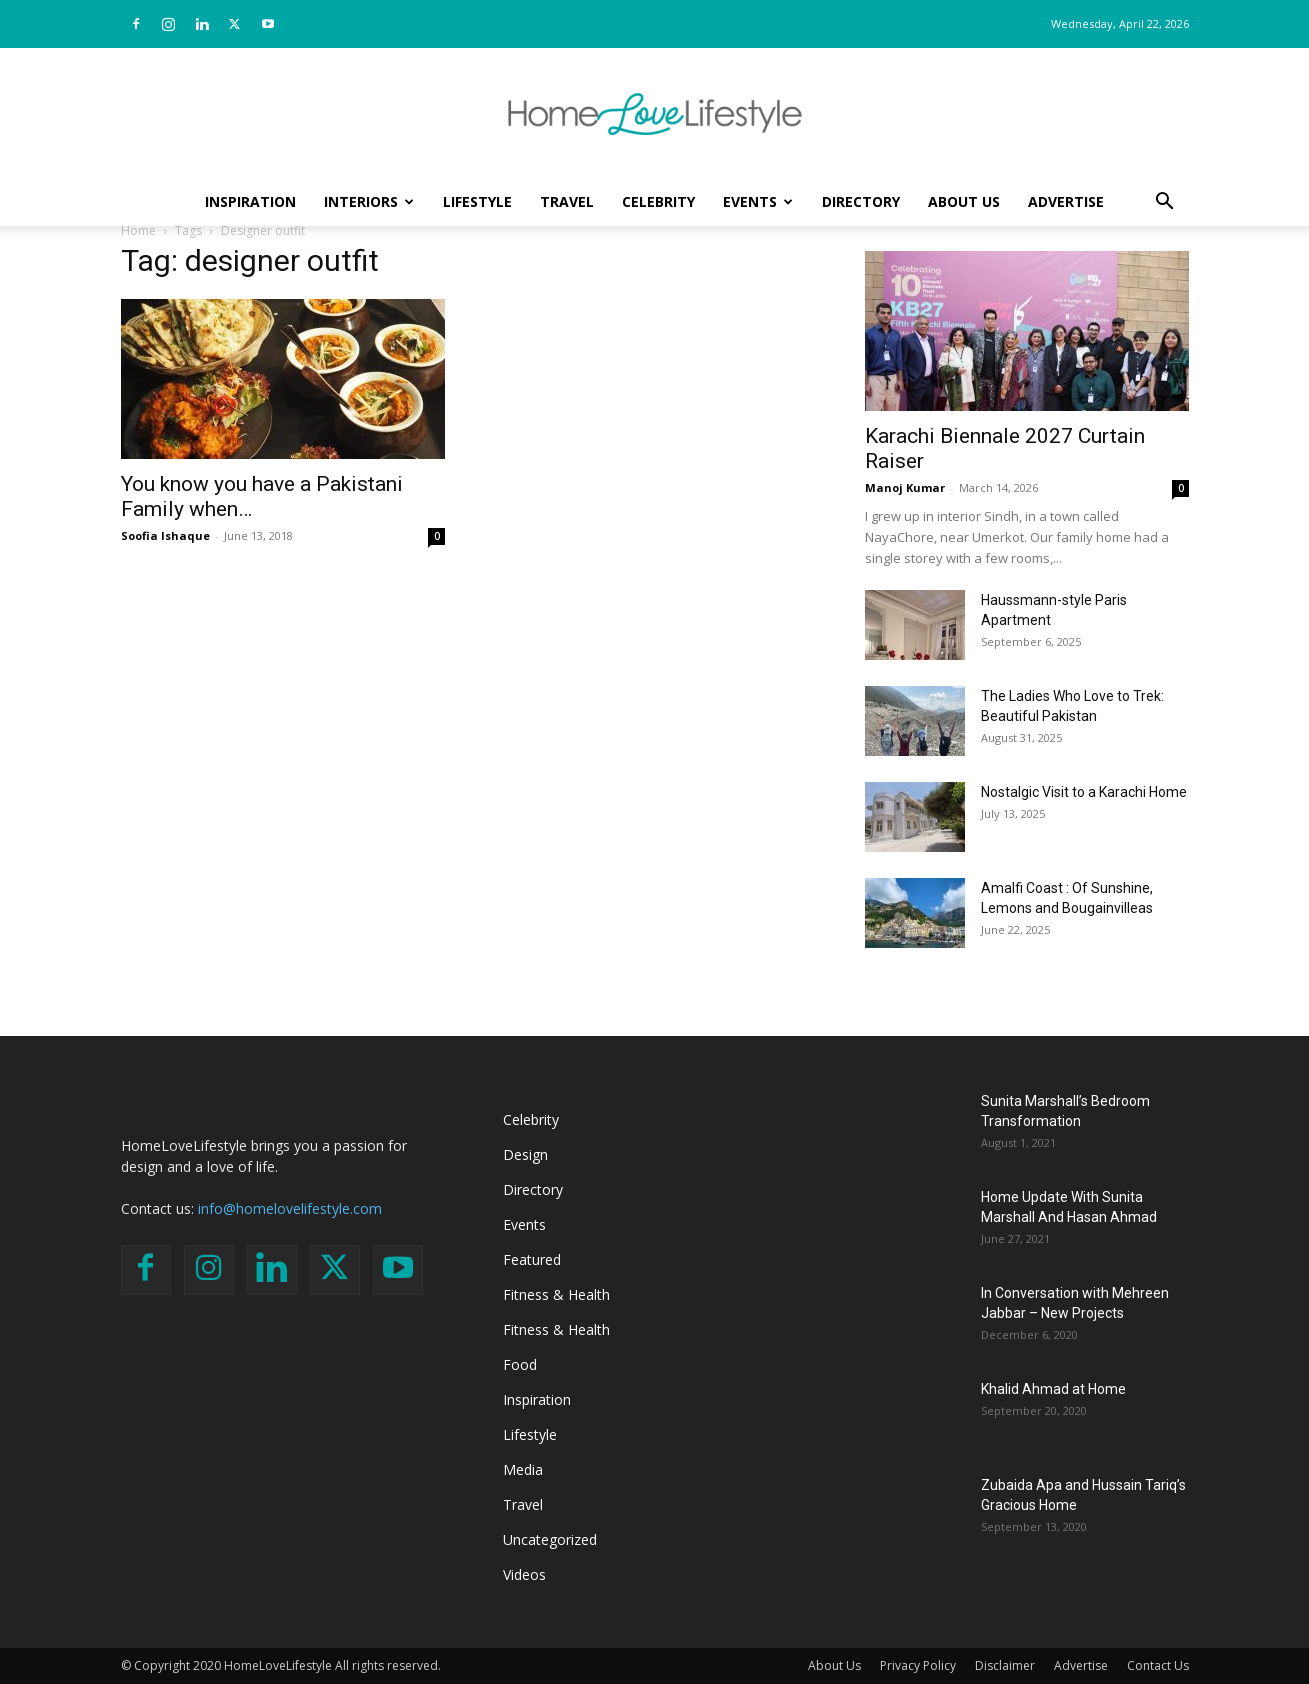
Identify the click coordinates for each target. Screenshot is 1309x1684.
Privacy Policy (918, 1665)
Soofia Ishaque (165, 535)
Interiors (369, 201)
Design (525, 1154)
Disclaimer (1005, 1665)
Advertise (1066, 201)
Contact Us (1158, 1665)
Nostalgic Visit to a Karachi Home (1084, 792)
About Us (964, 201)
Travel (567, 201)
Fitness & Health (556, 1294)
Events (758, 201)
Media (523, 1469)
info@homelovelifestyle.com (290, 1208)
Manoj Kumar (905, 487)
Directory (861, 201)
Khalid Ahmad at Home (1053, 1389)
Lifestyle (477, 201)
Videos (524, 1574)
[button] (1165, 203)
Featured (532, 1259)
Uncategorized (550, 1539)
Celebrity (658, 201)
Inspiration (250, 201)
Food (520, 1364)
